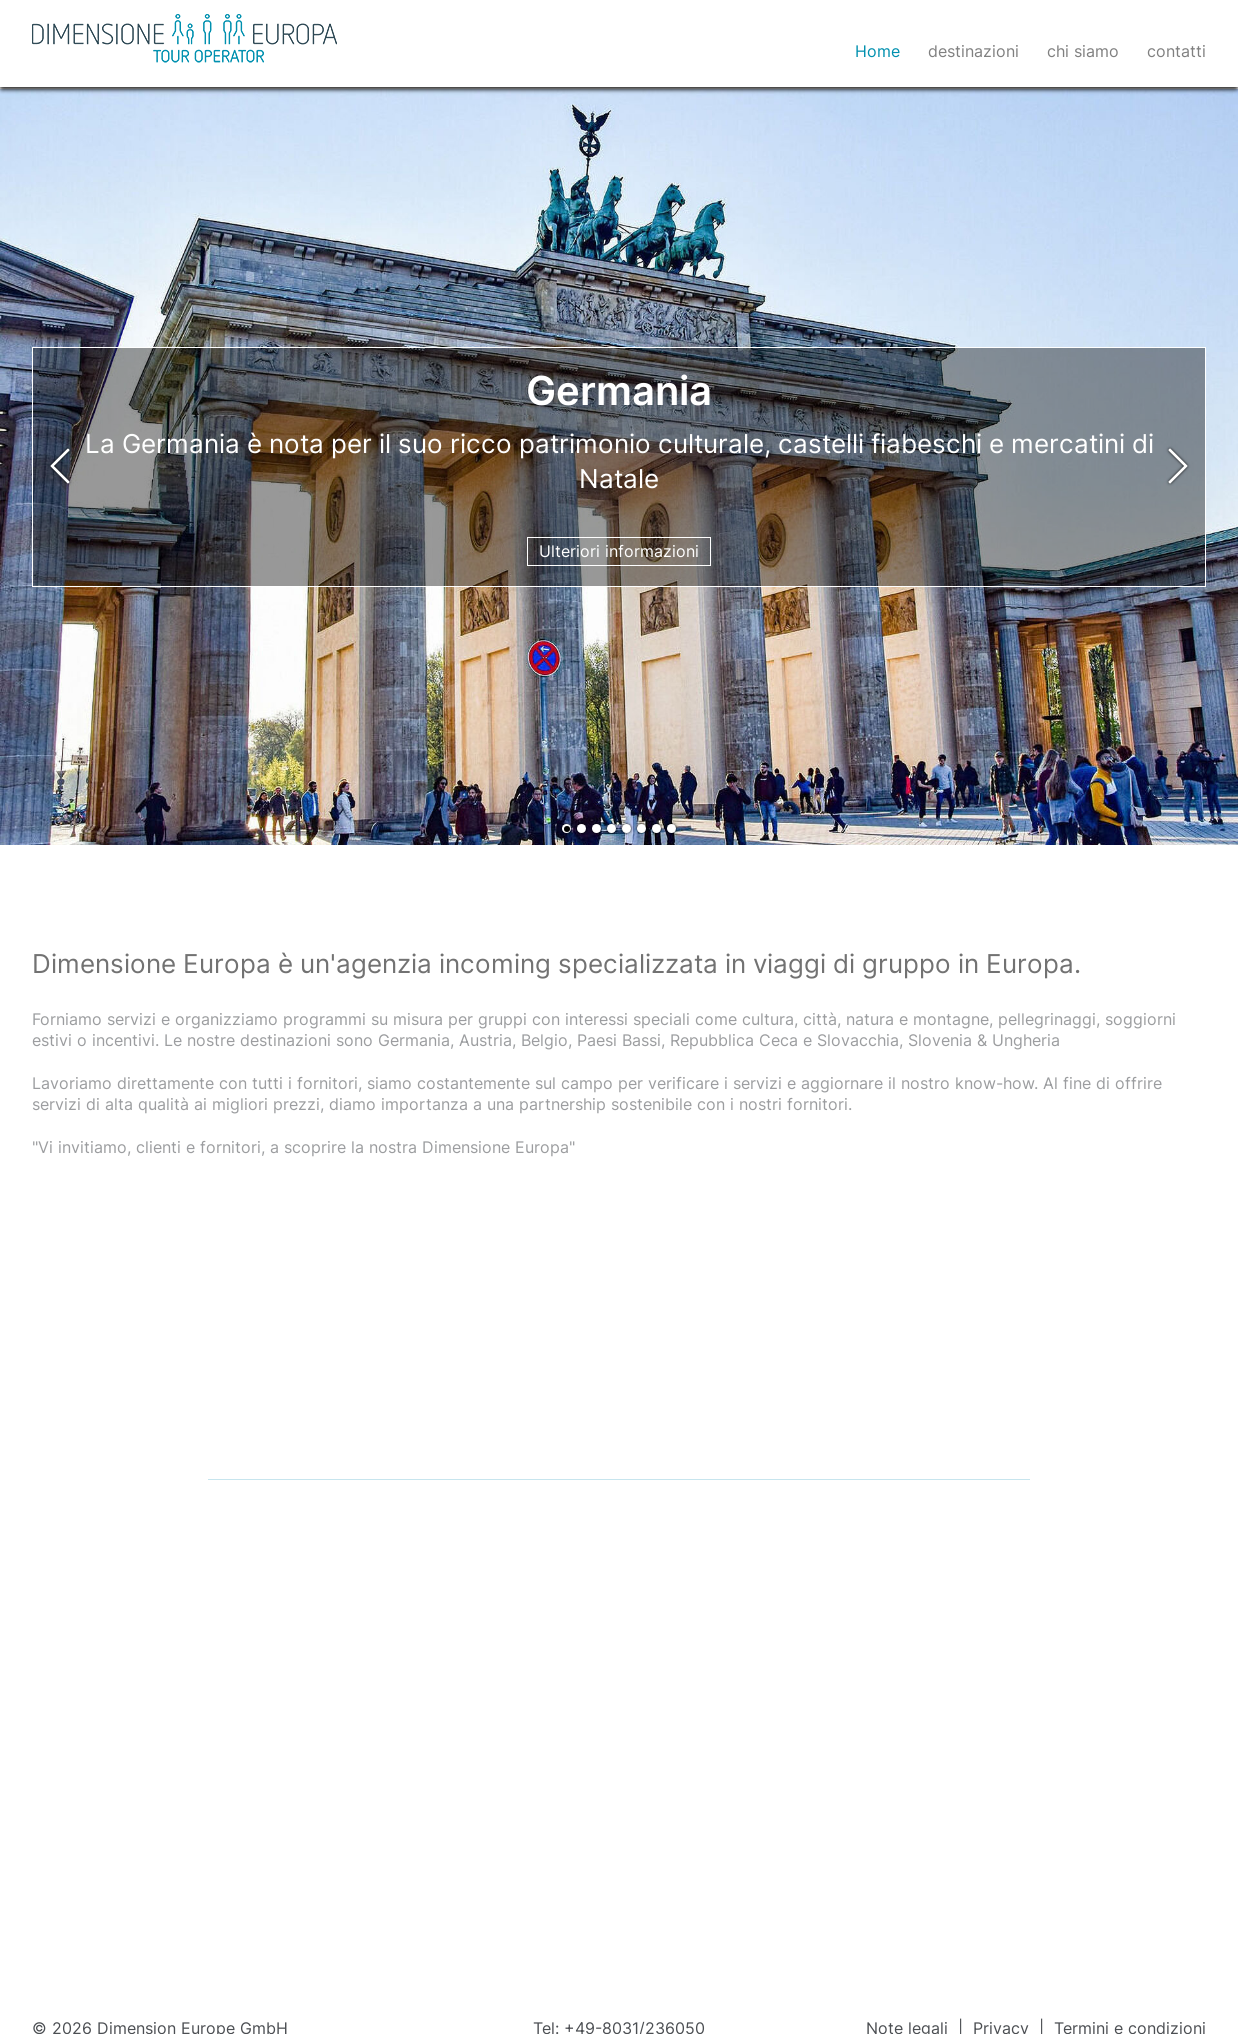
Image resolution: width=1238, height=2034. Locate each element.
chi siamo (1083, 51)
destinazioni (973, 51)
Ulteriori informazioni (619, 551)
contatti (1176, 51)
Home (877, 51)
